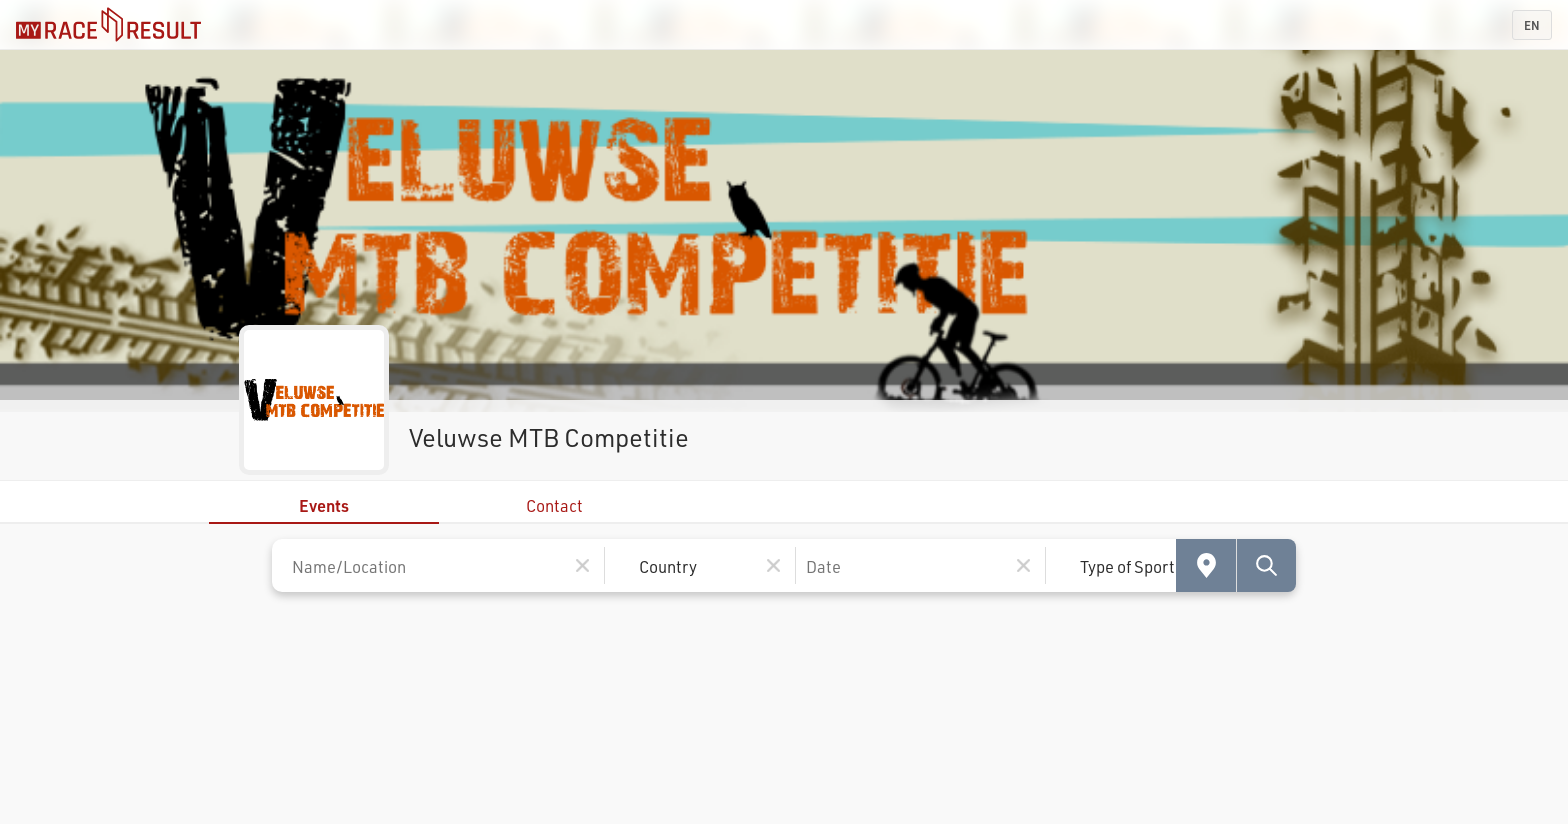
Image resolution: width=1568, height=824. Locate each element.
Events (324, 505)
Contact (554, 505)
